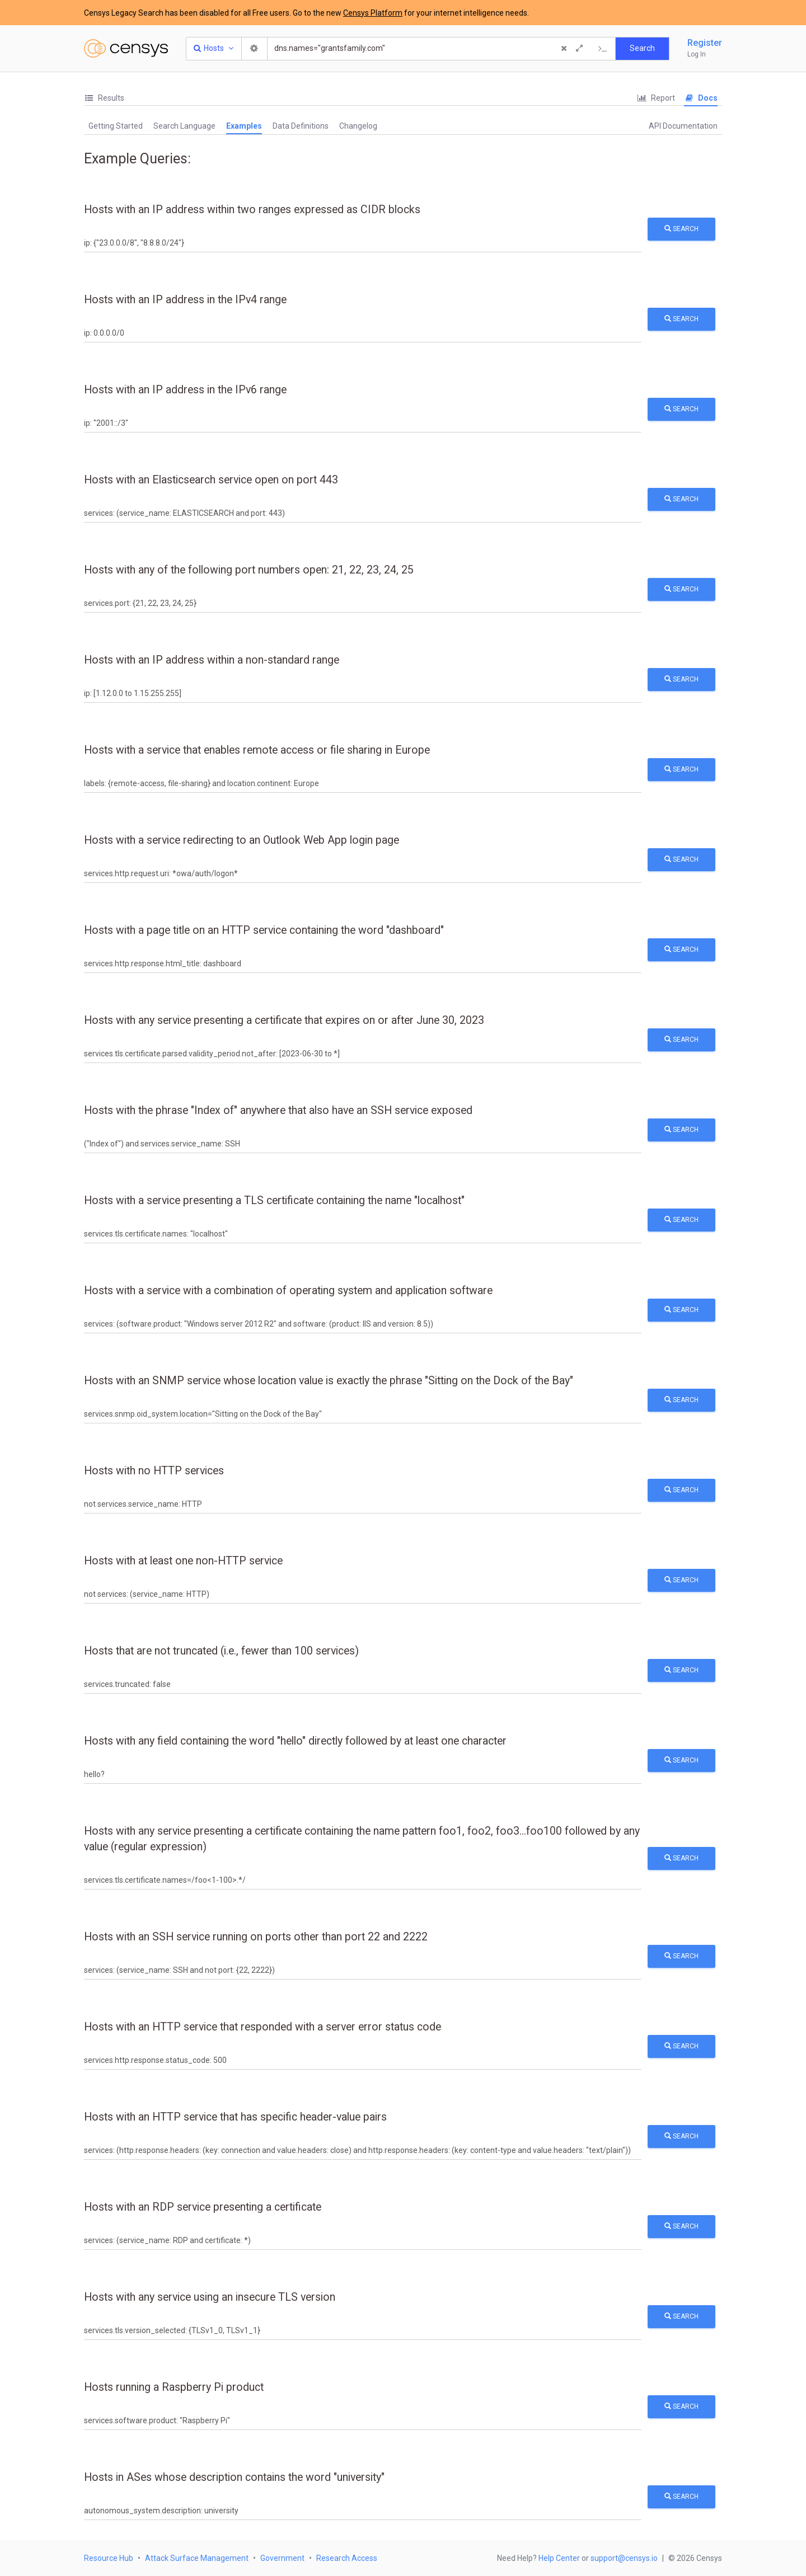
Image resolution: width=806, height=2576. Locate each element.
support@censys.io (624, 2558)
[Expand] (579, 48)
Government (282, 2558)
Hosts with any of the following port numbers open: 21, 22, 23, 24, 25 (249, 569)
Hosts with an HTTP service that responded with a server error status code (262, 2026)
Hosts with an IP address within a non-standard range (211, 660)
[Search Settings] (255, 48)
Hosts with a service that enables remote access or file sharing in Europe (257, 750)
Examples (244, 125)
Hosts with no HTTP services (154, 1470)
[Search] (413, 48)
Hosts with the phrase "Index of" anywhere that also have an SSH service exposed (278, 1110)
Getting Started (115, 125)
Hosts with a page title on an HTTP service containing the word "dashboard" (264, 930)
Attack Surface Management (197, 2558)
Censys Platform (372, 12)
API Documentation (683, 125)
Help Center (559, 2558)
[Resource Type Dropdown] (214, 48)
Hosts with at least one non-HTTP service (183, 1560)
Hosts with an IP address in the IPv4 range (185, 299)
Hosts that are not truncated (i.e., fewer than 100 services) (221, 1650)
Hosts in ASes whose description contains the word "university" (234, 2477)
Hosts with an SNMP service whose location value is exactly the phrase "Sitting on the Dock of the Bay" (328, 1380)
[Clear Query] (564, 48)
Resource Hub (108, 2558)
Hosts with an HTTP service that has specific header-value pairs (235, 2116)
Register (704, 42)
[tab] (104, 98)
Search (681, 229)
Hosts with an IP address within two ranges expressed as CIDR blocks (252, 209)
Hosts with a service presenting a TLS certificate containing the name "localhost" (274, 1200)
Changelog (358, 125)
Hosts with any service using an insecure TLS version (209, 2297)
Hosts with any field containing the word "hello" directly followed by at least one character (295, 1740)
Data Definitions (301, 125)
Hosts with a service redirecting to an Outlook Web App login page (241, 840)
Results (104, 97)
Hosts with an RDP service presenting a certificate (202, 2207)
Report (656, 97)
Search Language (184, 125)
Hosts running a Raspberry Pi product (174, 2387)
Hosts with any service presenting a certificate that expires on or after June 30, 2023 (284, 1020)
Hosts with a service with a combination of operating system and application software (288, 1290)
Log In (696, 54)
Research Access (346, 2558)
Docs (701, 97)
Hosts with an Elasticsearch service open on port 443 (211, 479)
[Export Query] (603, 48)
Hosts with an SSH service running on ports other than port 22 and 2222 (256, 1936)
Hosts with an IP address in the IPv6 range (185, 389)
